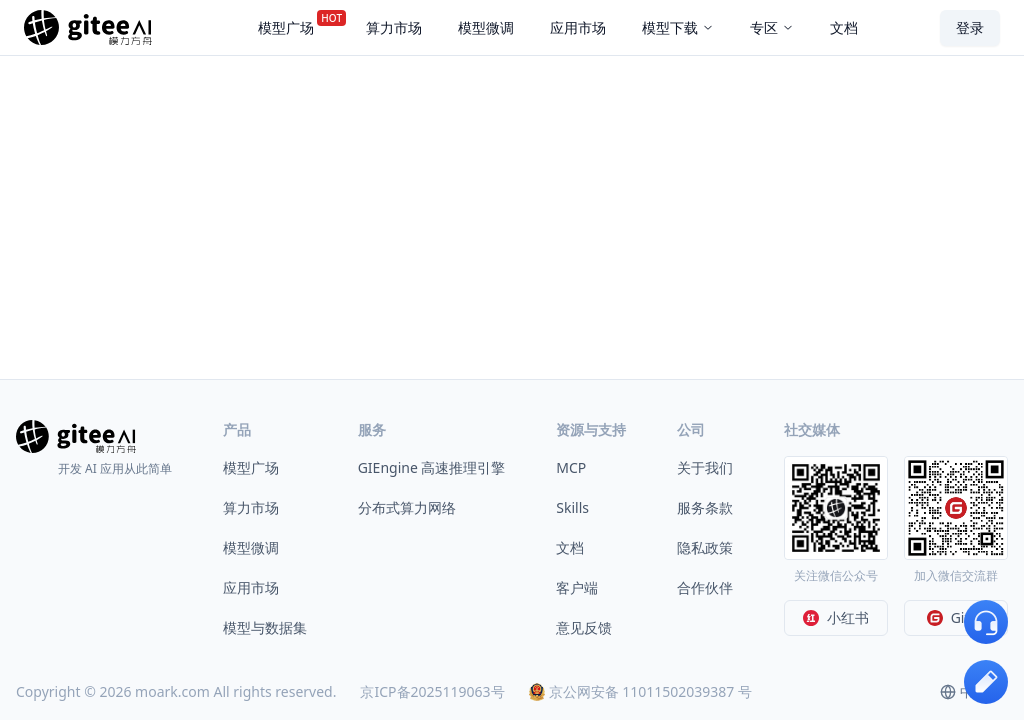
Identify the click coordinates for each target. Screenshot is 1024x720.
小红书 (836, 617)
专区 (772, 27)
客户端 (577, 587)
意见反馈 (584, 627)
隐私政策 (705, 547)
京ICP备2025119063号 (432, 691)
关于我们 (705, 467)
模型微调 (251, 547)
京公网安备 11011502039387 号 (640, 691)
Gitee (956, 617)
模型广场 (251, 467)
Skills (572, 507)
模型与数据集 (265, 627)
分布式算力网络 (407, 507)
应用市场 (251, 587)
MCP (571, 467)
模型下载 (678, 27)
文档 (570, 547)
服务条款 (705, 507)
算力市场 (251, 507)
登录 (970, 27)
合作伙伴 (705, 587)
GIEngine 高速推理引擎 (432, 467)
